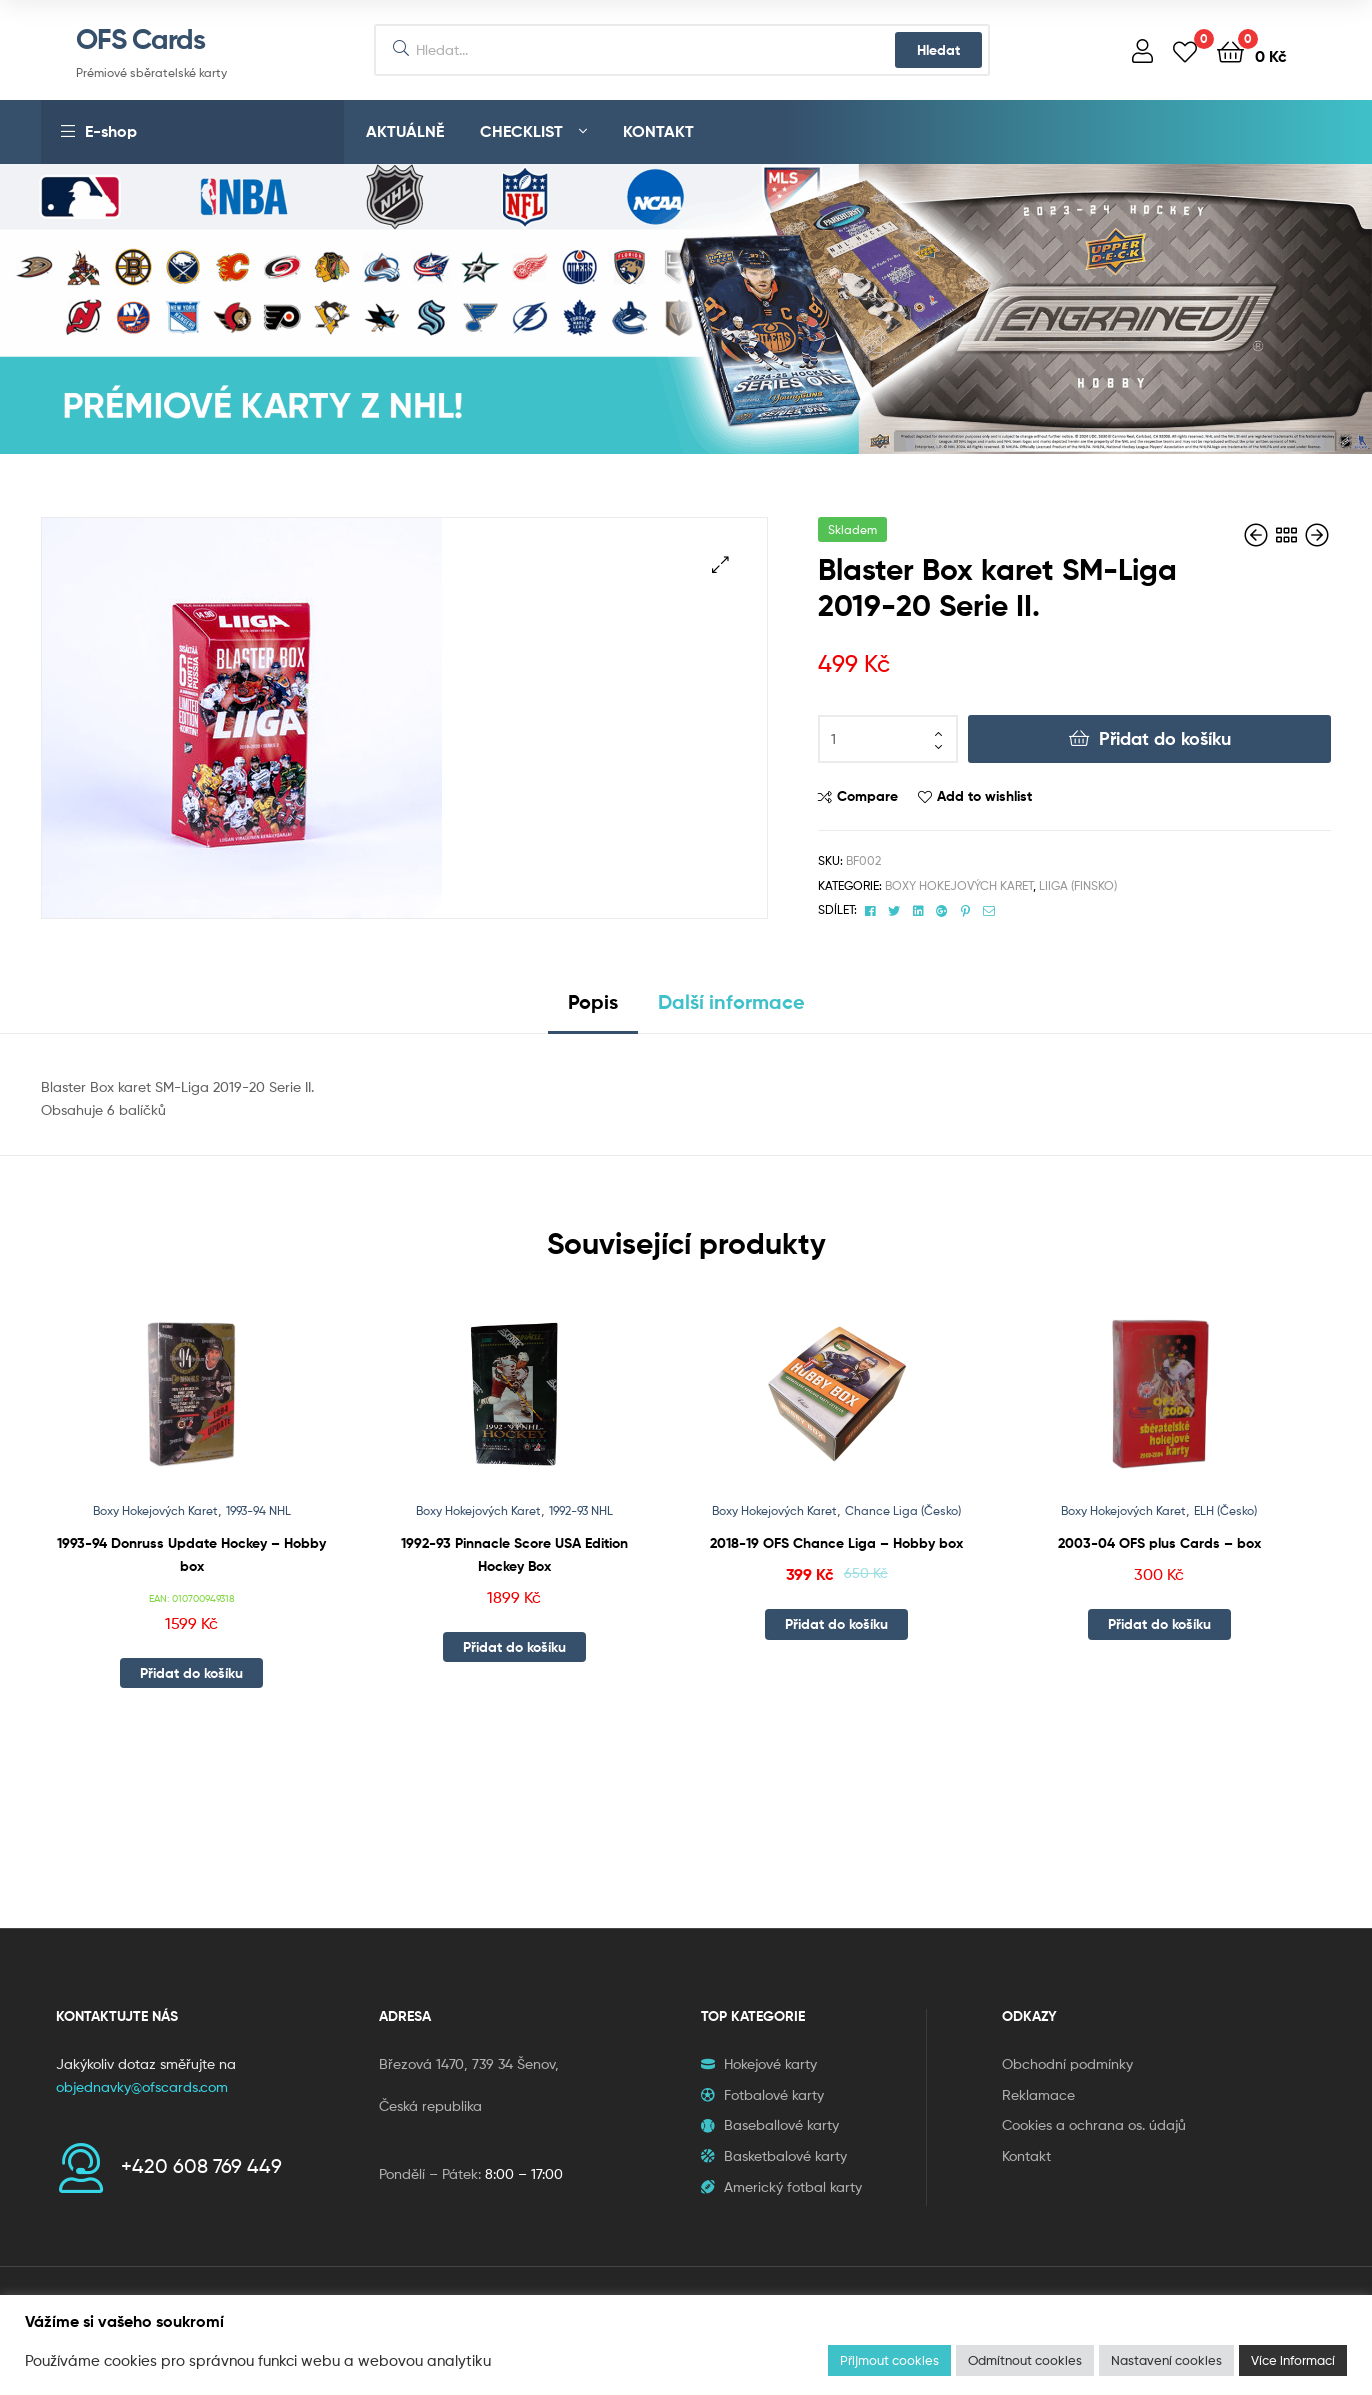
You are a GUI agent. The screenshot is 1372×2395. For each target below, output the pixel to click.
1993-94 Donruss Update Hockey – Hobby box (191, 1554)
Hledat (938, 50)
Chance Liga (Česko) (903, 1510)
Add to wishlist (984, 796)
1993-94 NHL (258, 1510)
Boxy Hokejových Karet (959, 885)
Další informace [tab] (731, 1001)
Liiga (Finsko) (1078, 885)
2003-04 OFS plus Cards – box (1159, 1543)
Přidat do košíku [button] (191, 1673)
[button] (720, 564)
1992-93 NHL (581, 1510)
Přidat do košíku (1165, 738)
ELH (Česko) (1225, 1510)
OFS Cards (140, 39)
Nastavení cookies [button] (1166, 2360)
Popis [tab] (593, 1001)
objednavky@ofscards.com (142, 2086)
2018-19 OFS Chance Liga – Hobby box (836, 1543)
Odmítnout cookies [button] (1025, 2360)
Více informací (1293, 2360)
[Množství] (888, 739)
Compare (867, 796)
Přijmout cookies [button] (889, 2360)
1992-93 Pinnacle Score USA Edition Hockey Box (514, 1554)
